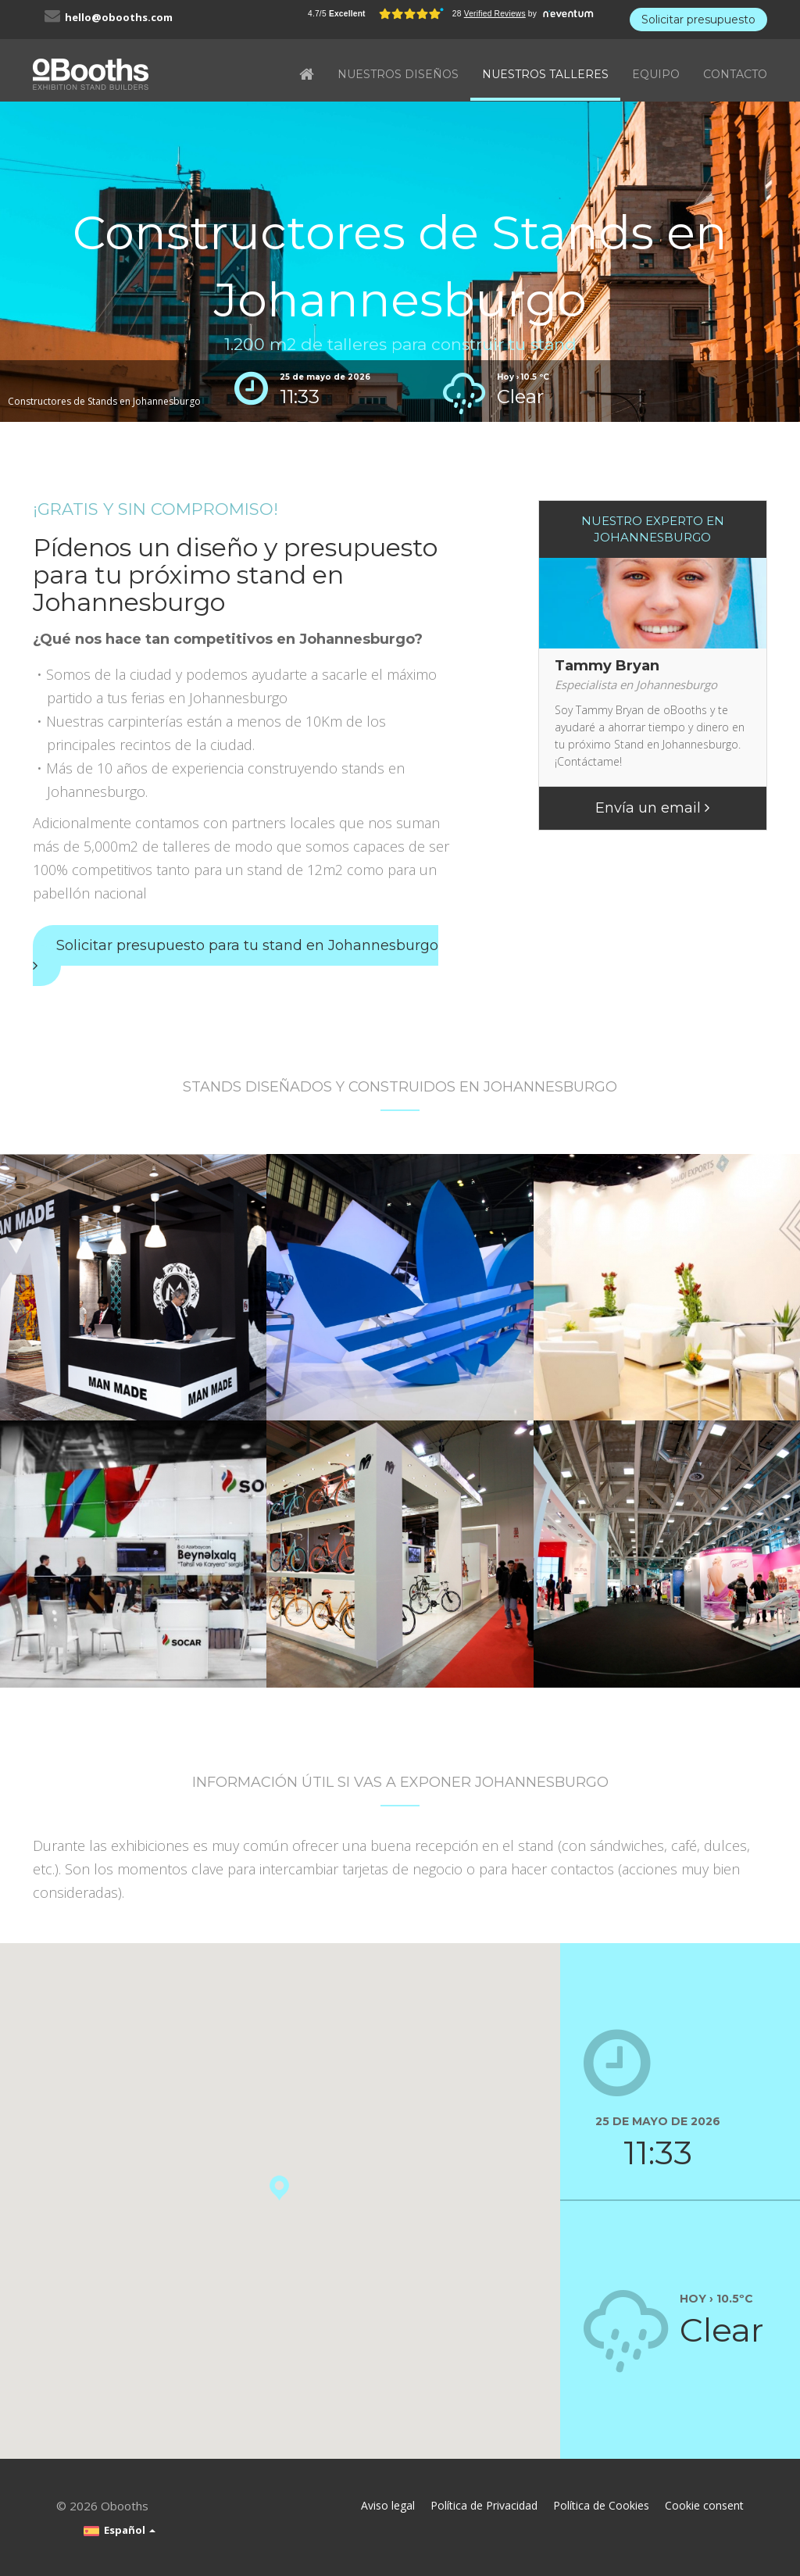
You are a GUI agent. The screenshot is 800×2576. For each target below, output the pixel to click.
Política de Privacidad (484, 2505)
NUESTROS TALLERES (545, 74)
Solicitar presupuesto (698, 20)
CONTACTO (735, 74)
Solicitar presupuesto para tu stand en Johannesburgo (235, 955)
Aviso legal (388, 2505)
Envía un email (652, 807)
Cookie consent (704, 2505)
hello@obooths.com (119, 17)
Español (119, 2530)
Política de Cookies (601, 2505)
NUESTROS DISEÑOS (398, 74)
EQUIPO (656, 74)
